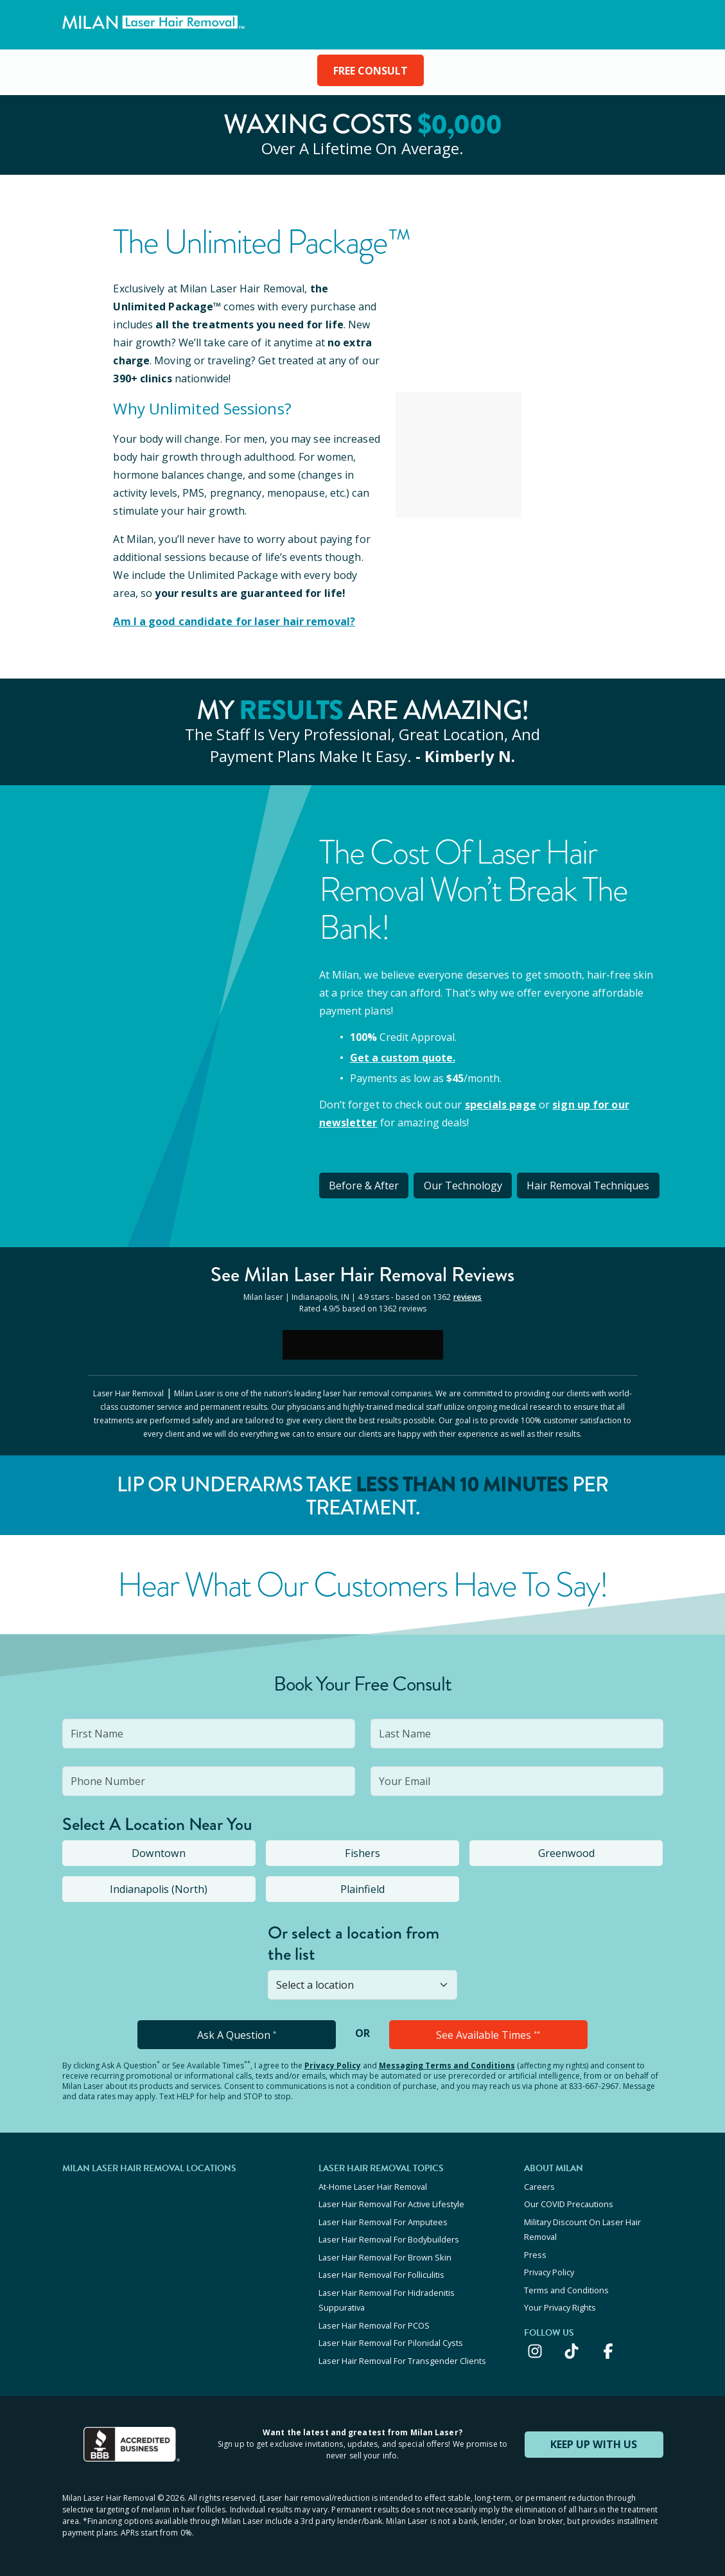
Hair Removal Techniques (590, 1185)
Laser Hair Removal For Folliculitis (381, 2272)
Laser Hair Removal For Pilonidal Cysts (391, 2339)
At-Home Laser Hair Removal (373, 2185)
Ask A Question (236, 2034)
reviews (467, 1296)
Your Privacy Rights (560, 2304)
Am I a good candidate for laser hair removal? (233, 621)
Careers (539, 2185)
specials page (500, 1104)
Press (535, 2252)
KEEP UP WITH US (594, 2440)
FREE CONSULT (370, 71)
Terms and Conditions (566, 2287)
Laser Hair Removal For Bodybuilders (389, 2237)
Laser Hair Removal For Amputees (383, 2220)
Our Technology (464, 1185)
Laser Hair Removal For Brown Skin (385, 2255)
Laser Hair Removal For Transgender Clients (402, 2356)
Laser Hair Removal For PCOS (374, 2321)
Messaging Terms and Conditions (447, 2064)
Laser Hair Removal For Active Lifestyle (391, 2202)
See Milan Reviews (362, 1273)
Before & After (364, 1185)
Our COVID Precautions (568, 2202)
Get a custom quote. (402, 1057)
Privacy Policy (332, 2064)
